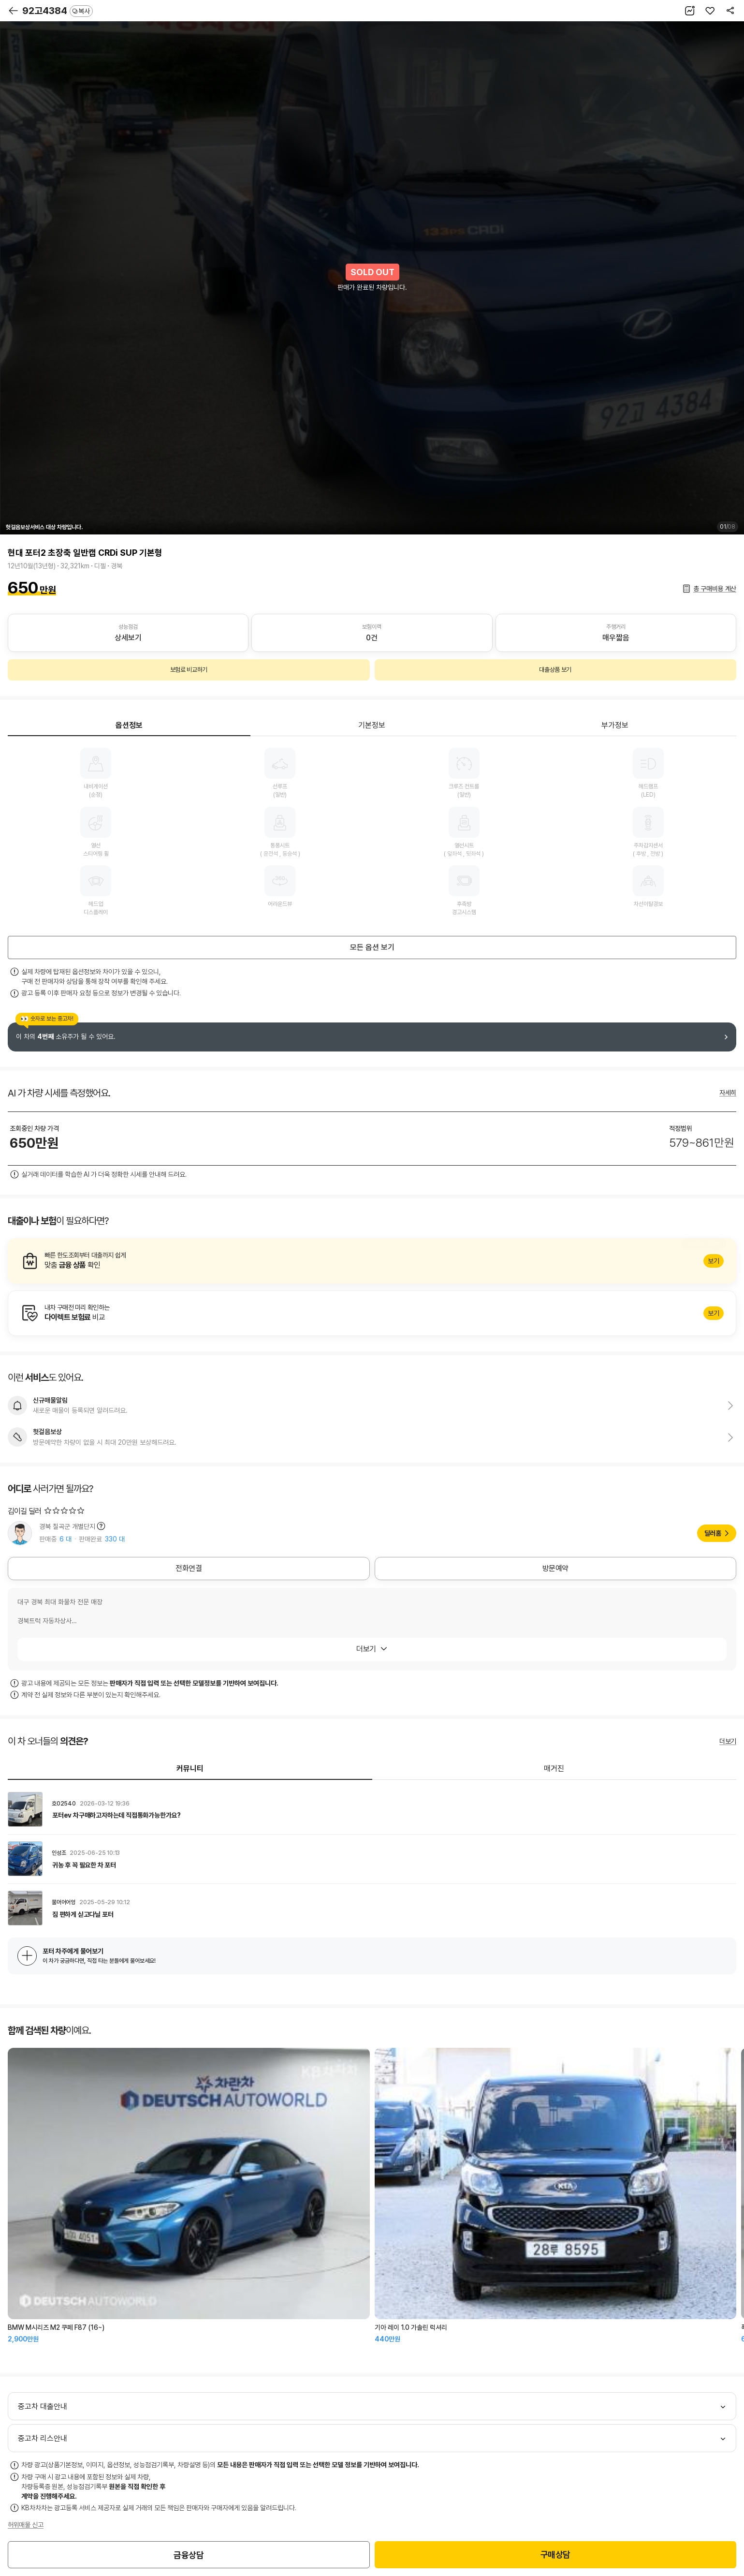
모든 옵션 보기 (372, 947)
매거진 (554, 1768)
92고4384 (57, 10)
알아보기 (372, 1261)
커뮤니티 (190, 1768)
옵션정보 (129, 725)
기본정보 (371, 725)
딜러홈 (712, 1533)
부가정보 (614, 725)
